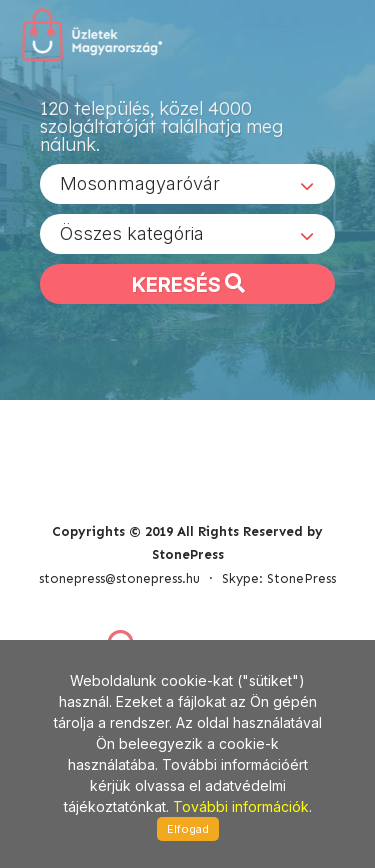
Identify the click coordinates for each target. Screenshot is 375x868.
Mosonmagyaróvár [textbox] (140, 183)
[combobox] (187, 184)
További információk (241, 806)
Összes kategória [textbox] (132, 233)
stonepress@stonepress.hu (119, 578)
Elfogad (188, 829)
